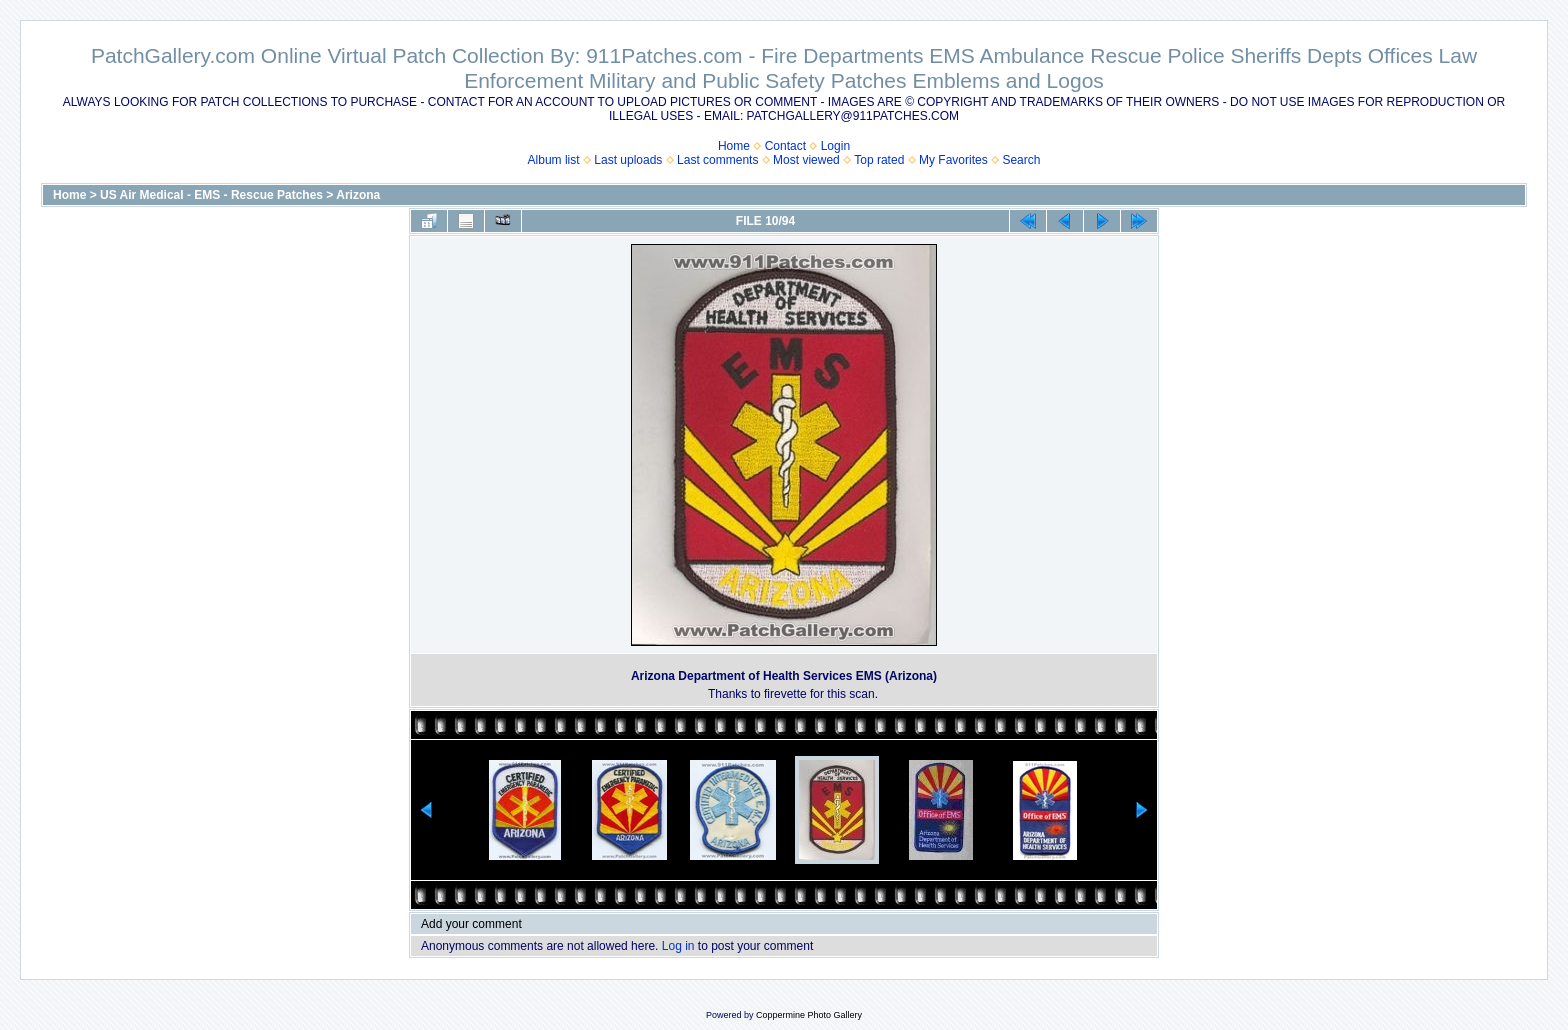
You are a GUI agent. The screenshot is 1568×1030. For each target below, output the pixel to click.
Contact (785, 146)
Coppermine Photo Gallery (809, 1015)
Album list (554, 160)
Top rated (879, 160)
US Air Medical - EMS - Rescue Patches (211, 195)
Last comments (717, 160)
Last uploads (628, 160)
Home (734, 146)
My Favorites (953, 160)
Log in (678, 946)
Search (1021, 160)
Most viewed (806, 160)
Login (835, 146)
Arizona (358, 195)
